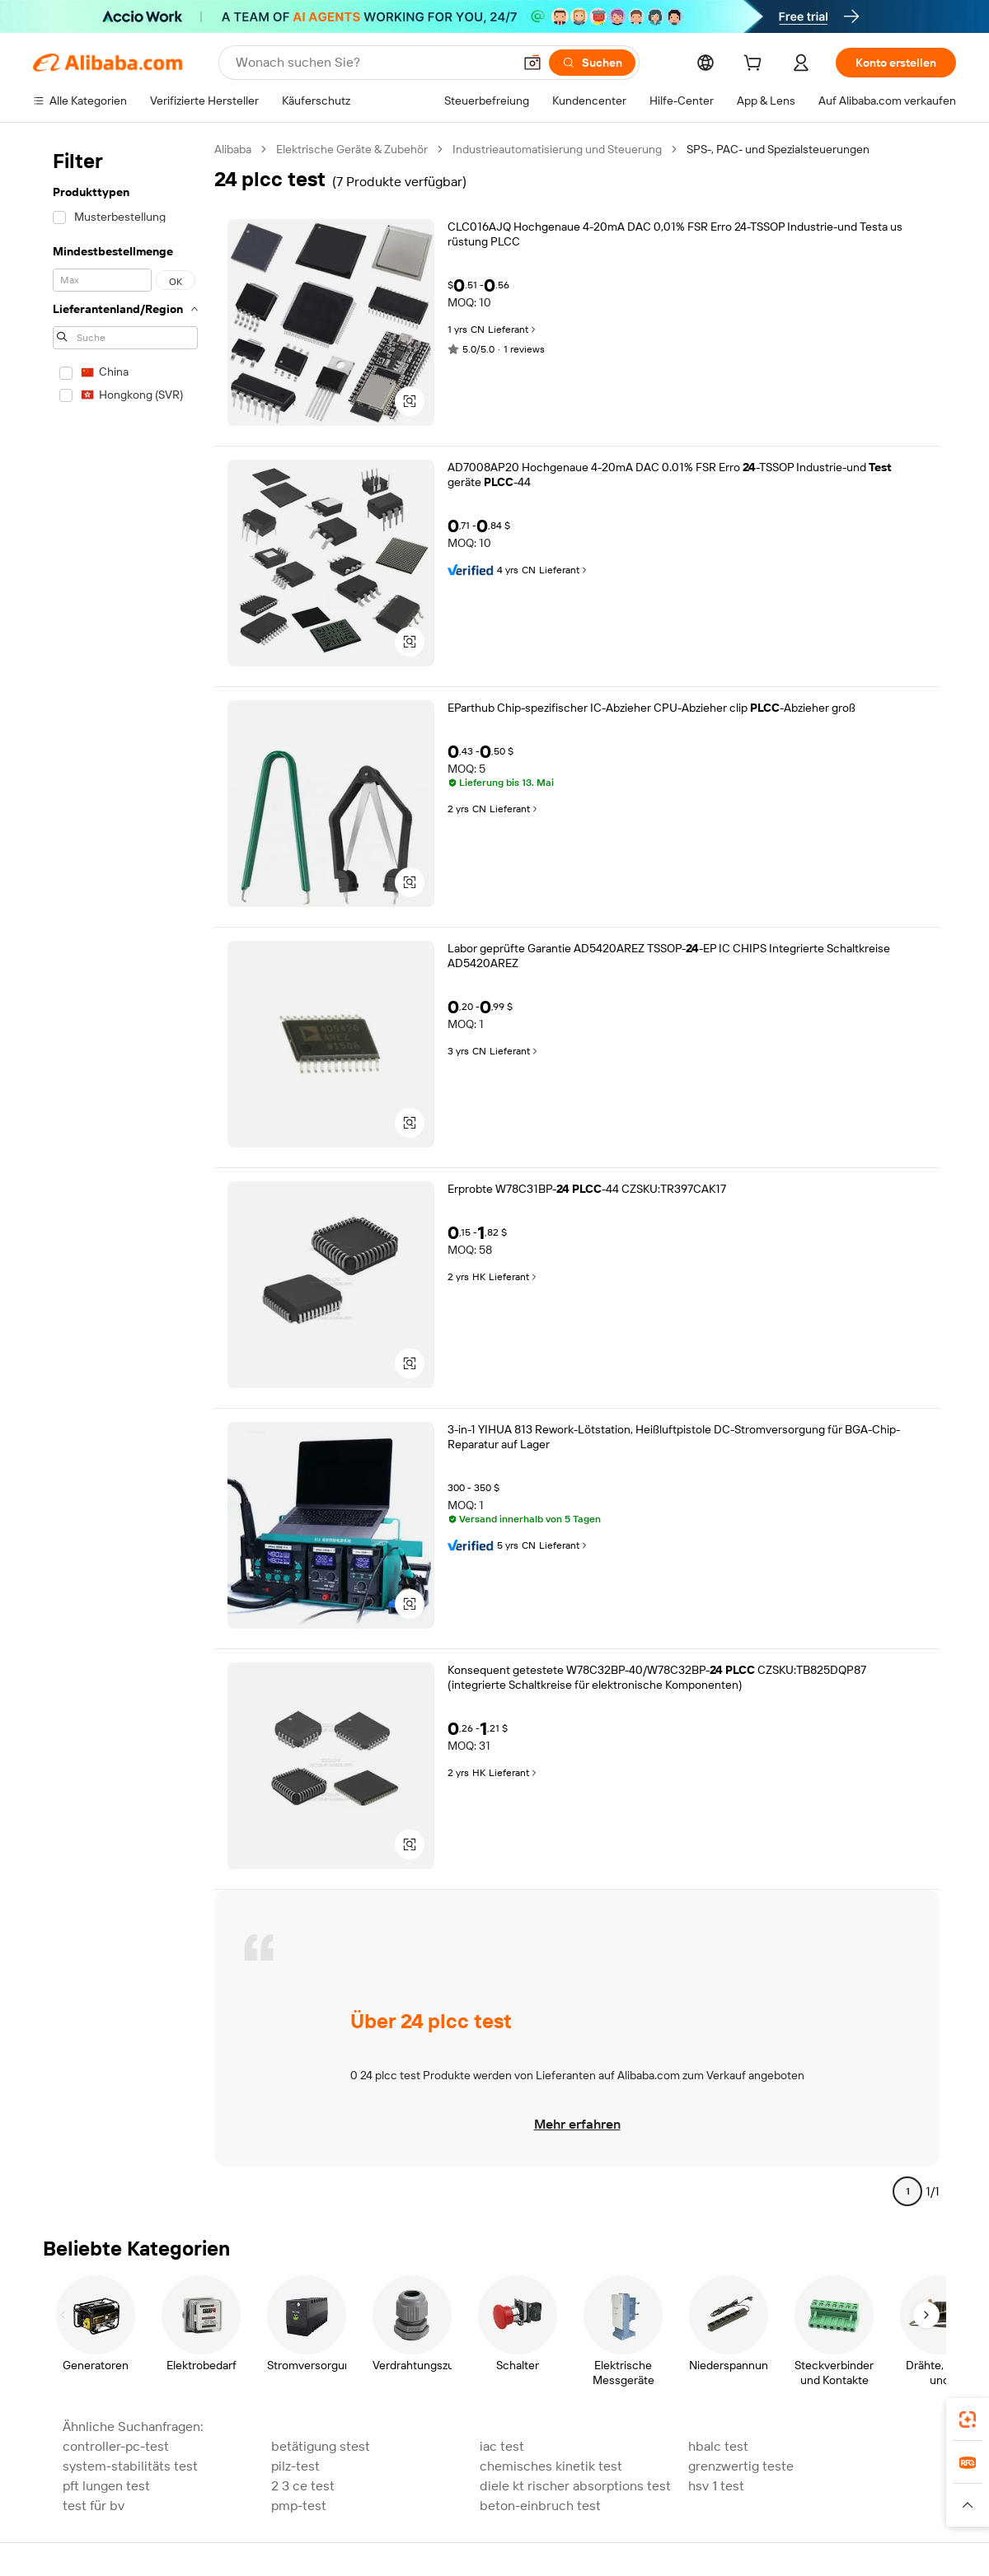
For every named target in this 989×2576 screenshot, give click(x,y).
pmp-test (298, 2505)
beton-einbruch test (540, 2505)
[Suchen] (592, 62)
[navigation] (125, 1177)
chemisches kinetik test (551, 2466)
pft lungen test (106, 2486)
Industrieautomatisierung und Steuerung (557, 149)
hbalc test (718, 2446)
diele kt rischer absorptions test (575, 2486)
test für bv (93, 2505)
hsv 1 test (716, 2486)
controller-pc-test (116, 2446)
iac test (502, 2446)
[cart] (755, 65)
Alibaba (232, 149)
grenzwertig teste (741, 2466)
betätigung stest (320, 2446)
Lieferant (513, 329)
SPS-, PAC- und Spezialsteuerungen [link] (778, 149)
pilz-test (295, 2466)
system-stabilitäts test (130, 2466)
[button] (532, 62)
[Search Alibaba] (372, 63)
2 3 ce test (303, 2486)
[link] (967, 2419)
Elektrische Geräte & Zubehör (352, 149)
